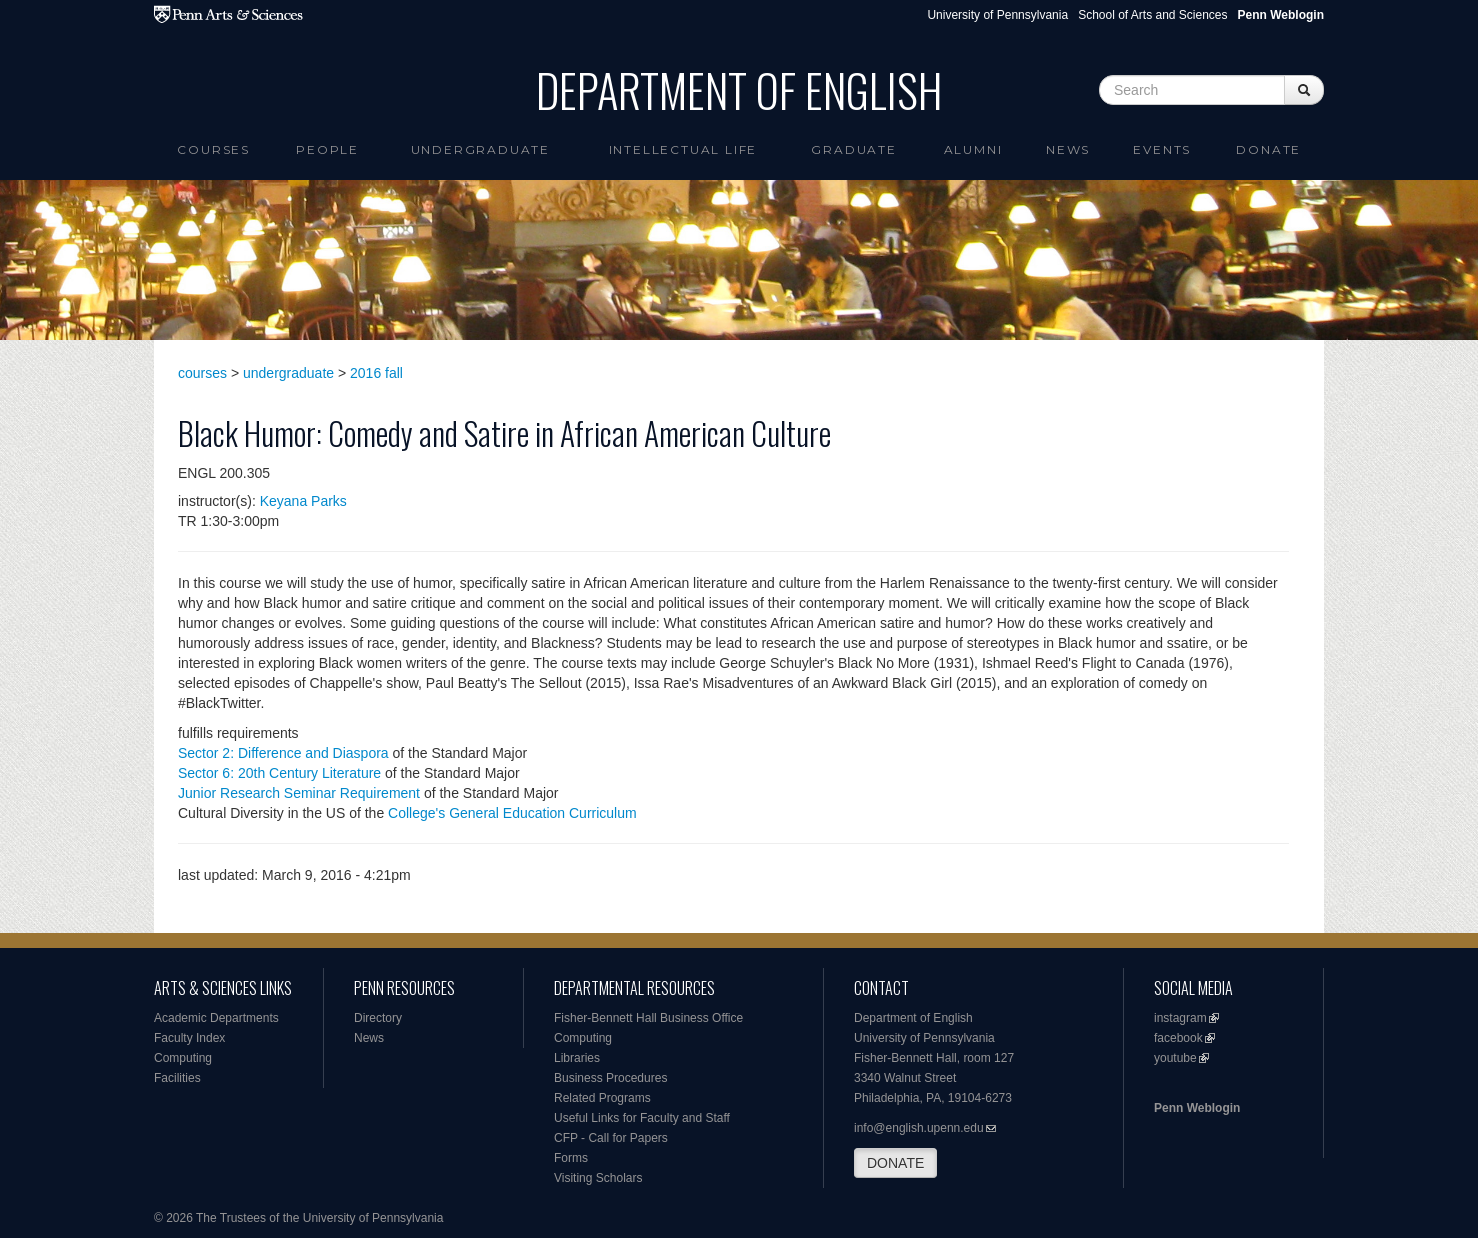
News (1068, 149)
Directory (378, 1018)
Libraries (577, 1058)
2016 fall (376, 373)
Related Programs (602, 1098)
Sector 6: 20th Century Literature (279, 773)
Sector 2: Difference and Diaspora (283, 753)
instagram (1180, 1018)
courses (202, 373)
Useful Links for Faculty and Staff (642, 1118)
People (327, 149)
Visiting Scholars (598, 1178)
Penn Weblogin (1197, 1108)
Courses (213, 149)
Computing (183, 1058)
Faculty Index (189, 1038)
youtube (1175, 1058)
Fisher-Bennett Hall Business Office (648, 1018)
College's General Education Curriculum (512, 813)
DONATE (895, 1163)
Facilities (177, 1078)
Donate (1268, 149)
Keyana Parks (303, 501)
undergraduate (288, 373)
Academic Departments (216, 1018)
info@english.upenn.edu (919, 1128)
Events (1162, 149)
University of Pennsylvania (997, 15)
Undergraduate (480, 149)
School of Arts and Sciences (1152, 15)
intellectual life (683, 149)
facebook (1178, 1038)
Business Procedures (610, 1078)
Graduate (853, 149)
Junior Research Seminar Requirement (299, 793)
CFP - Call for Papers (611, 1138)
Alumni (973, 149)
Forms (571, 1158)
